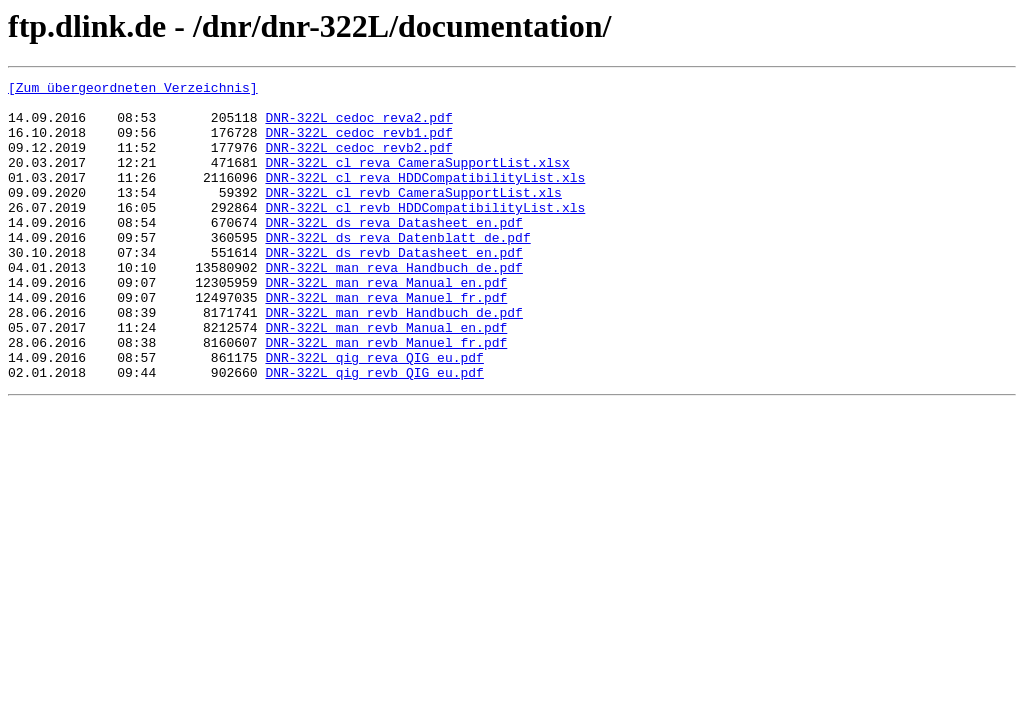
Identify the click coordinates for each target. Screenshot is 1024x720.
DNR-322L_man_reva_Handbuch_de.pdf (393, 306)
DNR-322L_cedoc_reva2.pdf (358, 126)
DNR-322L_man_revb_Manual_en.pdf (386, 378)
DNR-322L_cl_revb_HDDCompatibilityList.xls (425, 234)
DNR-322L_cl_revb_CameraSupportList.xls (413, 216)
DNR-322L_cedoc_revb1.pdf (358, 144)
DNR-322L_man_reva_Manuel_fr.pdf (386, 342)
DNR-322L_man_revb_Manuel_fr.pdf (386, 396)
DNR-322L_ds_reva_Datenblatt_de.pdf (397, 270)
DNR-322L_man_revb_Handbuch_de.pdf (393, 360)
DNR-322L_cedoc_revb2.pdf (358, 162)
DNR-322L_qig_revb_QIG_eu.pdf (374, 432)
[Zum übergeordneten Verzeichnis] (133, 90)
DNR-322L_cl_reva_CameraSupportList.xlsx (417, 180)
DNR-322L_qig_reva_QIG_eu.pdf (374, 414)
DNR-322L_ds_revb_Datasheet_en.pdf (393, 288)
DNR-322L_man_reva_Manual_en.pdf (386, 324)
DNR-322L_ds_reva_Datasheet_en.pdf (393, 252)
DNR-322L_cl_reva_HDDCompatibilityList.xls (425, 198)
